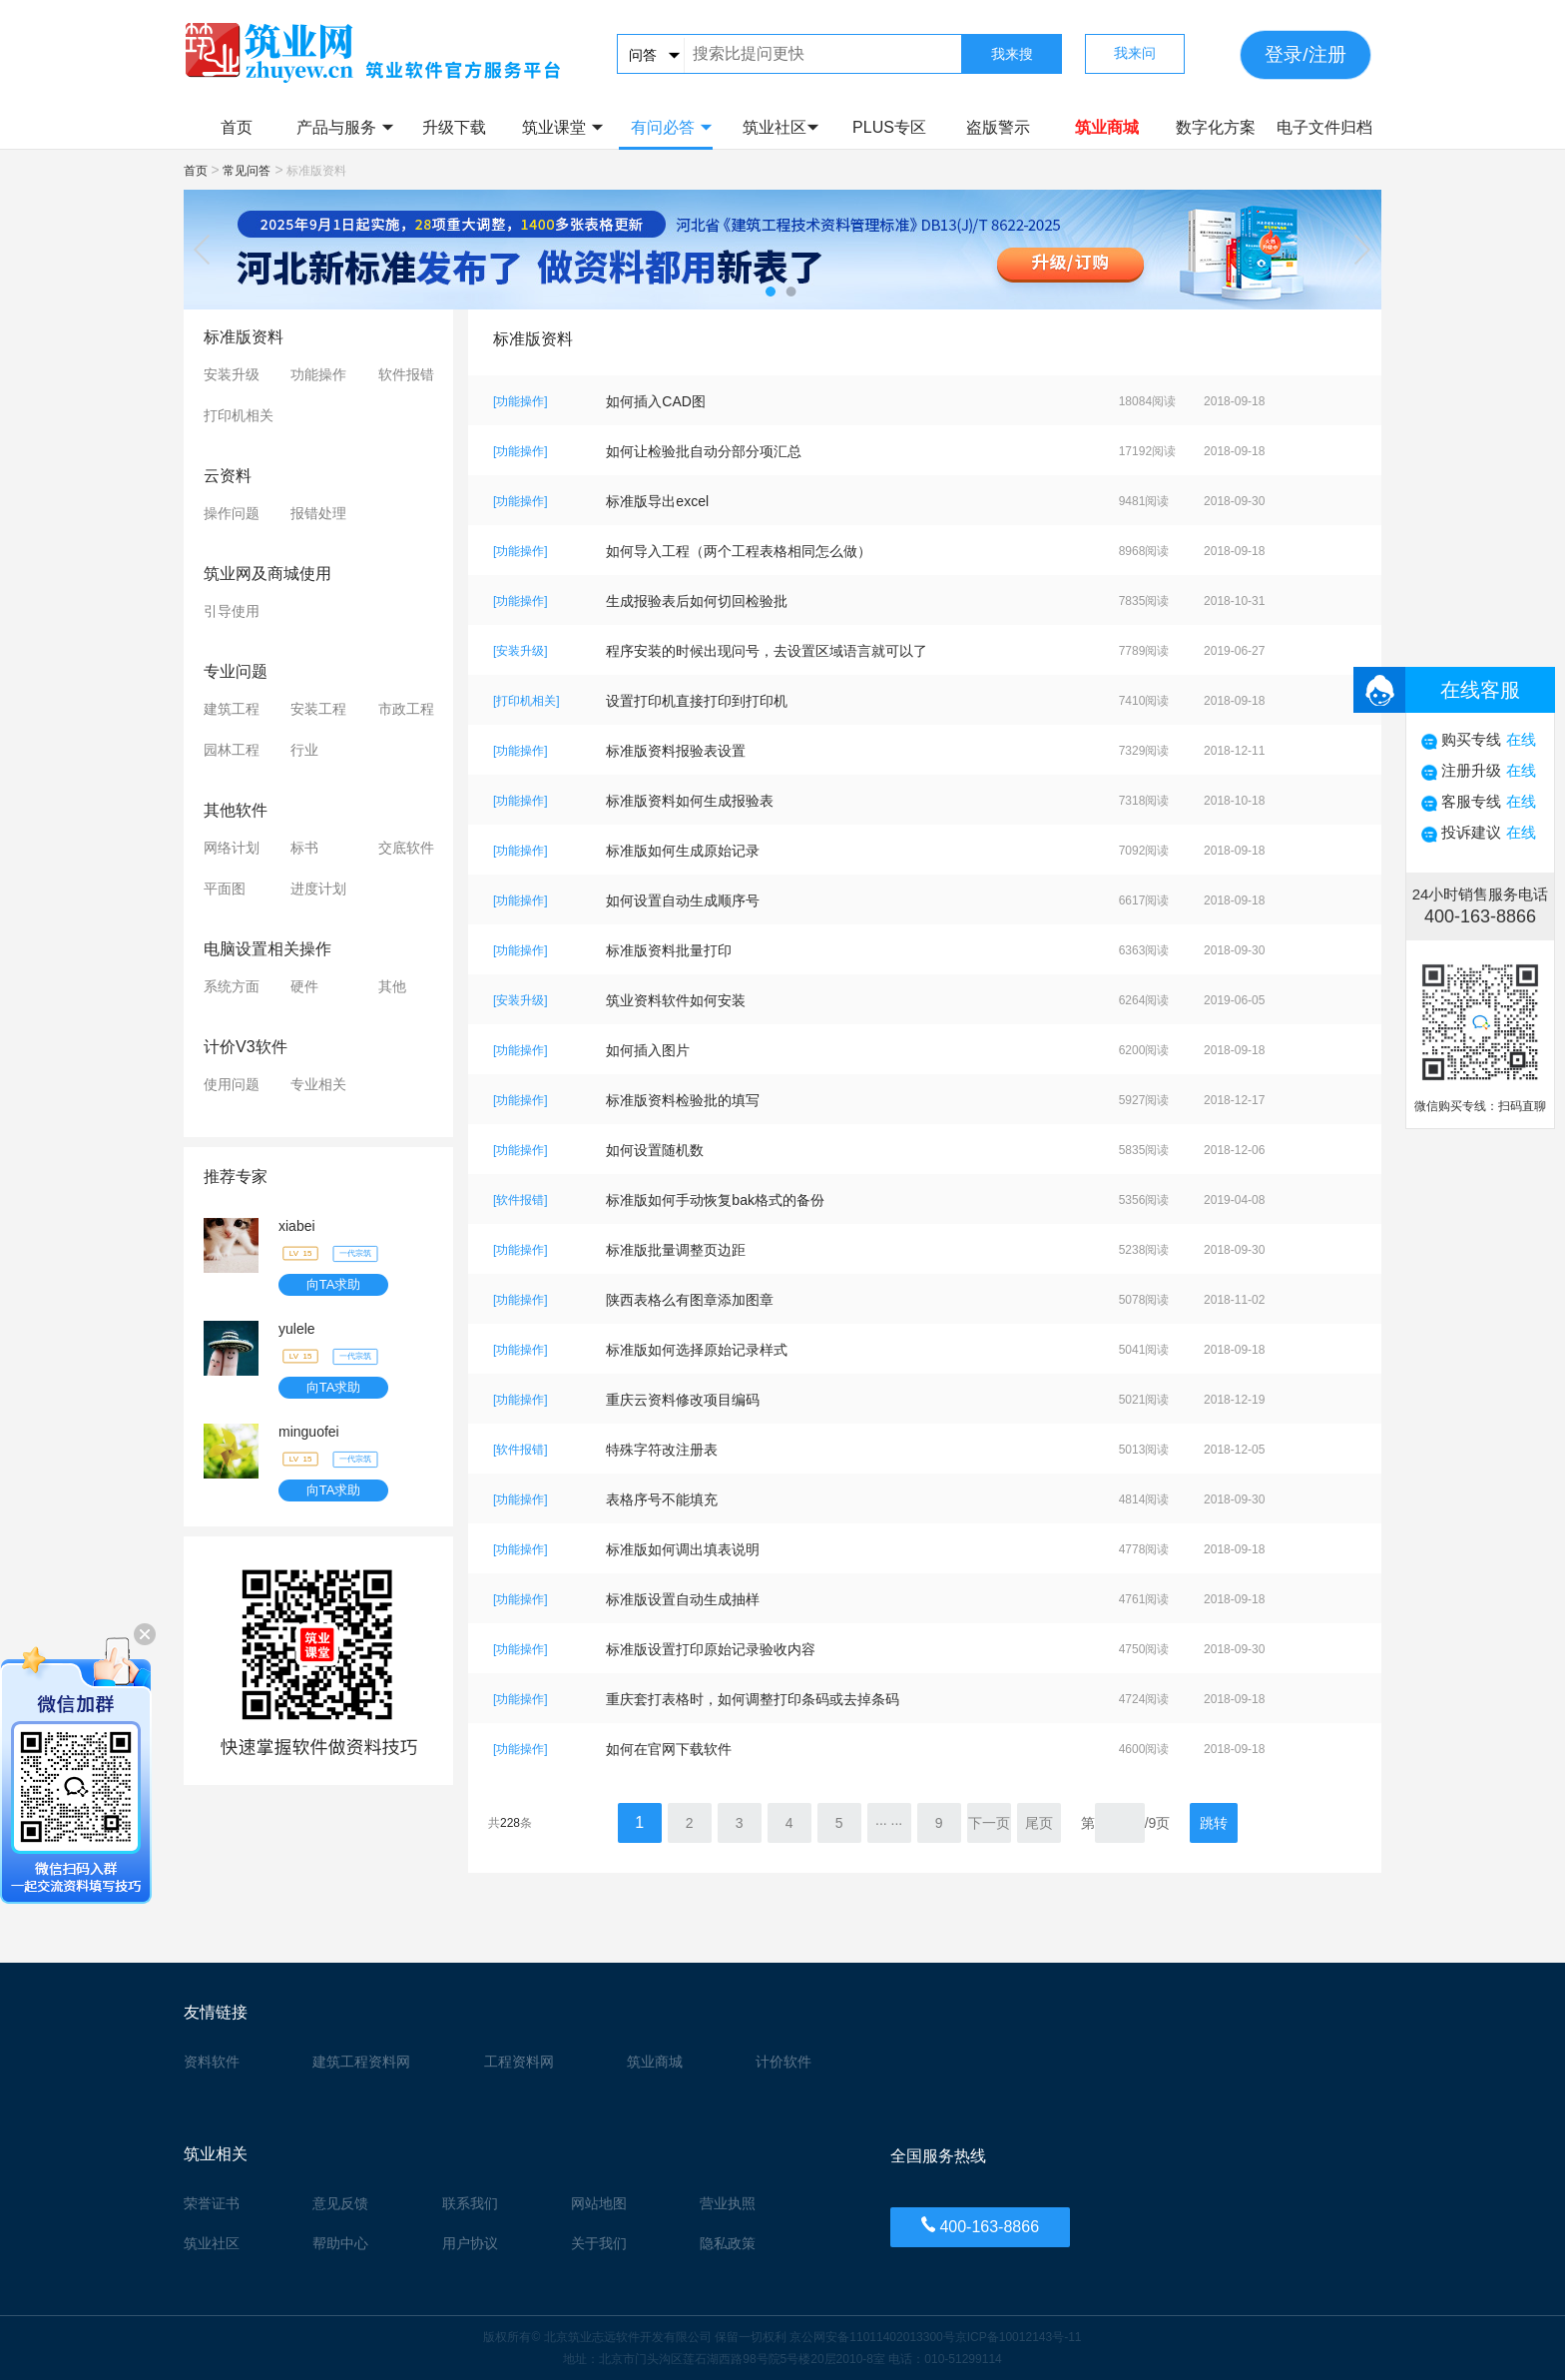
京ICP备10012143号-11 (1018, 2337)
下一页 (989, 1823)
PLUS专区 (889, 127)
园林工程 (232, 750)
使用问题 (232, 1084)
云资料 (228, 475)
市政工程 (406, 709)
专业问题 (235, 671)
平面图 (225, 888)
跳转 (1214, 1823)
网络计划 (232, 848)
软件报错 (406, 374)
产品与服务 (344, 127)
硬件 (304, 986)
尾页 (1039, 1823)
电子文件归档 (1324, 127)
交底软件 (406, 848)
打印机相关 (238, 415)
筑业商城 (1107, 127)
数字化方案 (1216, 127)
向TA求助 (333, 1284)
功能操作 (318, 374)
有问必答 (671, 127)
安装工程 (318, 709)
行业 (304, 750)
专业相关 (318, 1084)
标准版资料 (243, 336)
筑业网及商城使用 (267, 573)
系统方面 (232, 986)
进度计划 (318, 888)
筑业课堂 (562, 127)
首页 (237, 127)
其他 (392, 986)
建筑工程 (232, 709)
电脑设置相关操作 (267, 948)
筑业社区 (781, 127)
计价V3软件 (245, 1046)
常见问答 (246, 171)
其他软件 (235, 810)
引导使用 (232, 611)
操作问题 (232, 513)
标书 (304, 848)
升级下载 (454, 127)
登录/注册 (1305, 54)
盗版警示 (998, 127)
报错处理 (318, 513)
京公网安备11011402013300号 (871, 2337)
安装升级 (232, 374)
